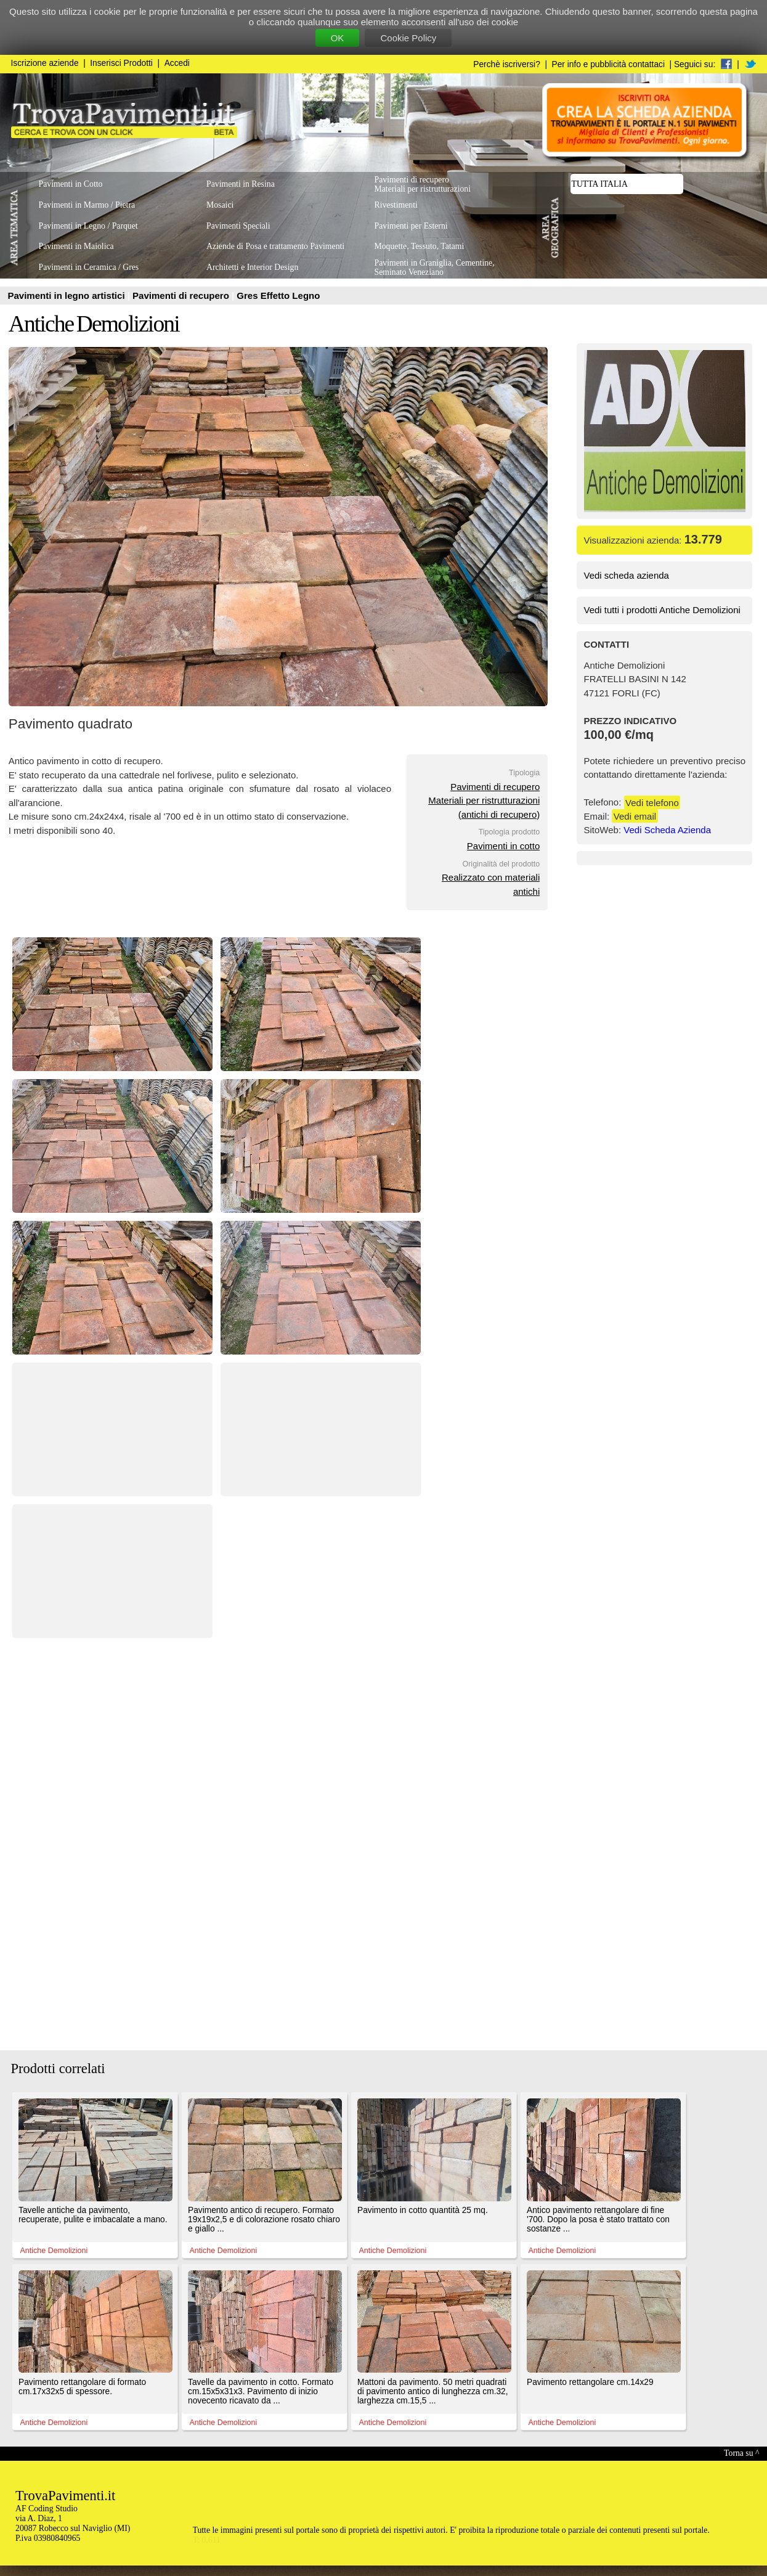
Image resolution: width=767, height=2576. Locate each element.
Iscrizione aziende (45, 63)
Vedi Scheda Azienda (667, 830)
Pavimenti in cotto (503, 846)
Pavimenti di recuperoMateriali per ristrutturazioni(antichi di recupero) (484, 800)
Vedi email (635, 816)
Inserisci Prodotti (121, 63)
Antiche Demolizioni (94, 323)
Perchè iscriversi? (506, 64)
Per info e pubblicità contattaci (608, 64)
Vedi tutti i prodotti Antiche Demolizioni (662, 610)
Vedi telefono (652, 802)
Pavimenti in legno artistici (68, 295)
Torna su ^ (741, 2453)
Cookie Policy (408, 38)
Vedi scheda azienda (626, 575)
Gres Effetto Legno (278, 295)
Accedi (177, 63)
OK (337, 38)
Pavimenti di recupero (182, 295)
